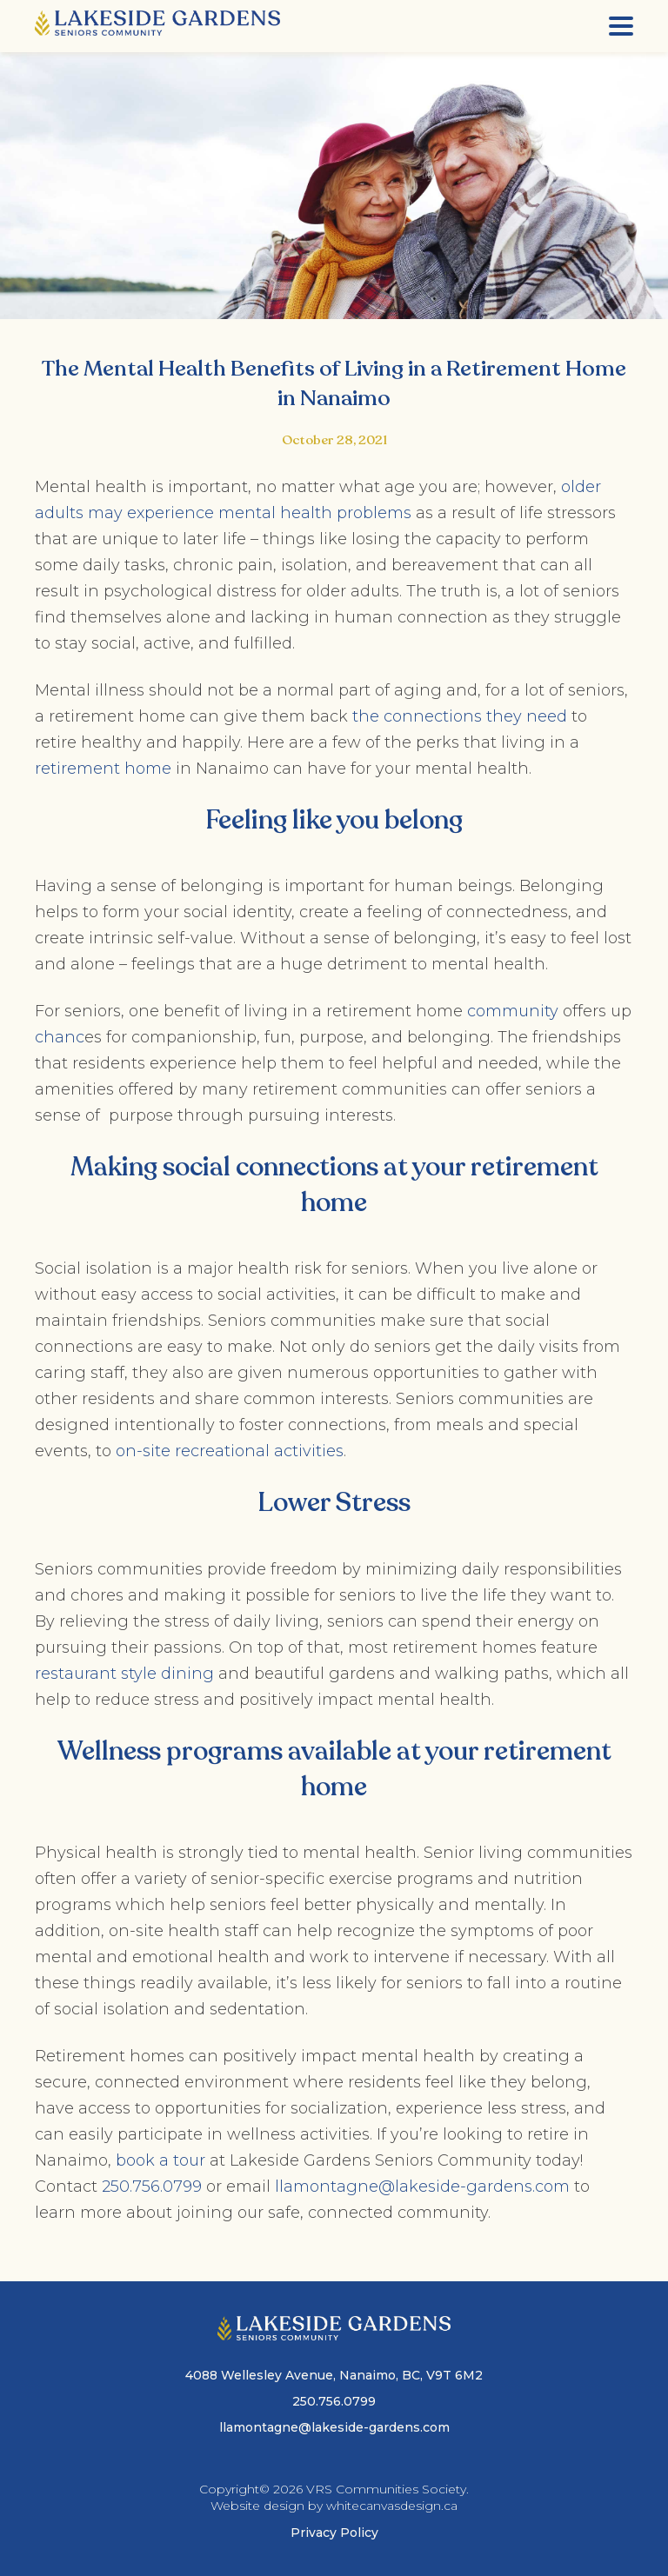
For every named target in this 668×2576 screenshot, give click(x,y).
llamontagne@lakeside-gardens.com (422, 2186)
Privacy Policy (334, 2532)
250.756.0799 (152, 2186)
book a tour (160, 2160)
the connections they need (459, 716)
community (512, 1011)
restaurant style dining (126, 1673)
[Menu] (621, 26)
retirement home (105, 768)
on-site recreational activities (230, 1451)
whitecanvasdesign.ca (392, 2505)
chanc (59, 1037)
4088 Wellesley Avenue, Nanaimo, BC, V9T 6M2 (334, 2375)
